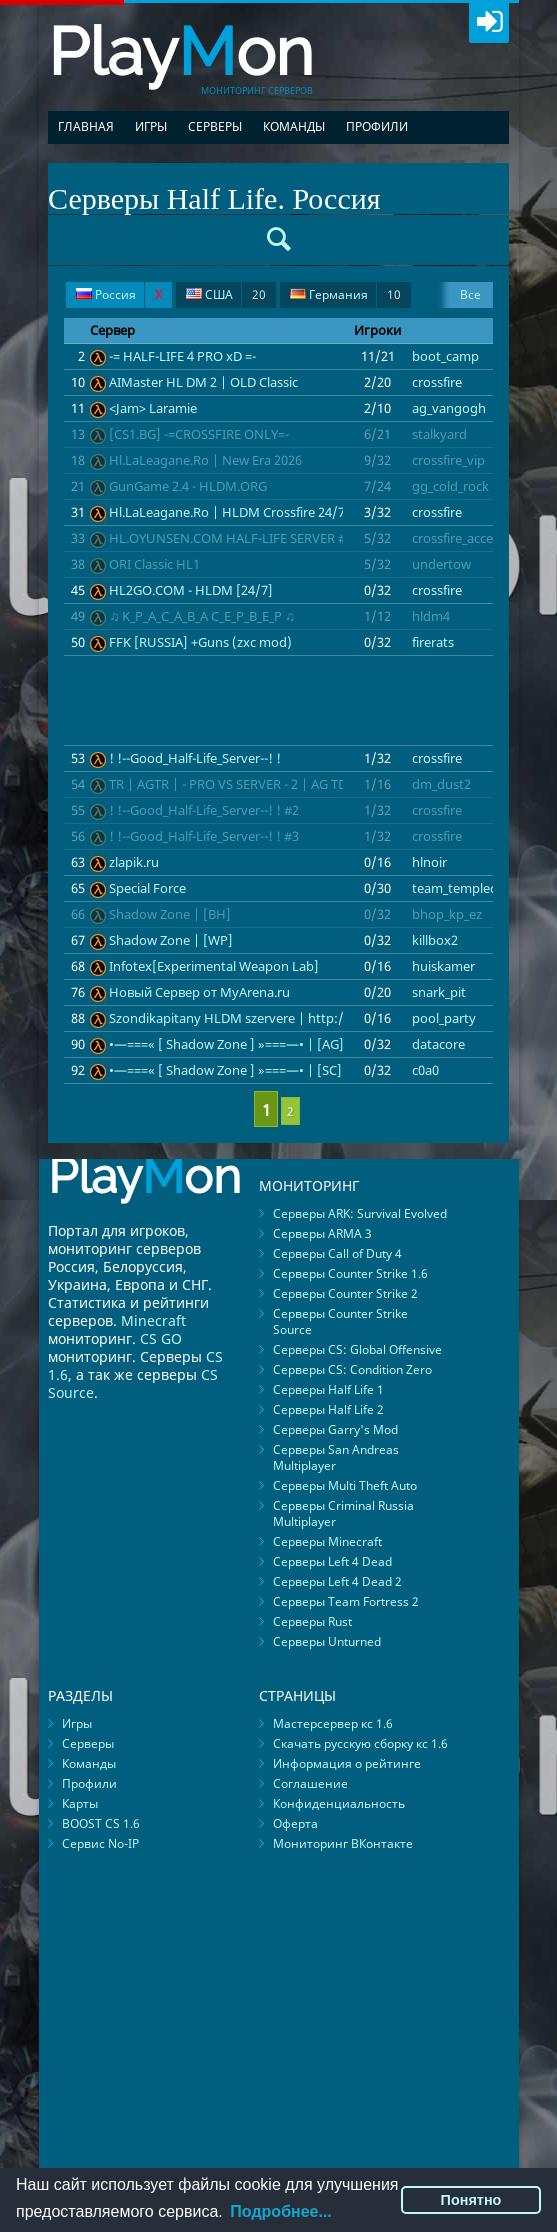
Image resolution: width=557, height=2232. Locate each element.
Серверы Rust (312, 1621)
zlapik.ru (134, 862)
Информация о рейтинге (347, 1763)
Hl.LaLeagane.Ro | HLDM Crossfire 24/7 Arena (246, 512)
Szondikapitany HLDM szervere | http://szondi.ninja (265, 1018)
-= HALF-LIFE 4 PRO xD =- (182, 356)
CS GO (161, 1338)
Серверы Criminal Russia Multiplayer (343, 1513)
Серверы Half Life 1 (328, 1389)
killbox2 (435, 940)
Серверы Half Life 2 (328, 1409)
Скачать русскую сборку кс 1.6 (360, 1743)
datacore (438, 1044)
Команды (294, 126)
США (226, 295)
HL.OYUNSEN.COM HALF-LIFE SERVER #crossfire (252, 538)
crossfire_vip (448, 460)
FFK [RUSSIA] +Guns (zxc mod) (200, 642)
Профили (377, 126)
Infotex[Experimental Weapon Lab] (214, 966)
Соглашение (310, 1783)
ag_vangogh (449, 408)
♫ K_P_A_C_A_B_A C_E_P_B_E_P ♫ (202, 616)
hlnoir (429, 862)
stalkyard (439, 434)
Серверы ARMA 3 (322, 1233)
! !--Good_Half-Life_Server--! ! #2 (204, 810)
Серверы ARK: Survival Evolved (360, 1213)
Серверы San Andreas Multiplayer (336, 1457)
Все (470, 294)
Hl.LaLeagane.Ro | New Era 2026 (205, 460)
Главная (86, 126)
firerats (433, 642)
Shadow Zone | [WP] (171, 940)
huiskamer (443, 966)
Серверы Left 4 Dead (332, 1561)
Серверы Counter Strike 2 (345, 1293)
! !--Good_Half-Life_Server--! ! (195, 758)
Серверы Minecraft (327, 1541)
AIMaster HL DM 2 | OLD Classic (203, 382)
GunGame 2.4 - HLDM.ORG (188, 486)
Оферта (295, 1823)
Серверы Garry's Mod (335, 1429)
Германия (345, 295)
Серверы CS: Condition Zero (352, 1369)
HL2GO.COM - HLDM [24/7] (191, 590)
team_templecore (464, 888)
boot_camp (445, 356)
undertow (441, 564)
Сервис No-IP (100, 1843)
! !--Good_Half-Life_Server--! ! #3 (204, 836)
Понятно (471, 2200)
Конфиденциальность (339, 1803)
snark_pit (439, 992)
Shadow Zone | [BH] (170, 914)
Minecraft (153, 1320)
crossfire (437, 382)
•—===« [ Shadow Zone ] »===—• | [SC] (225, 1070)
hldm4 (431, 616)
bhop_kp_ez (447, 914)
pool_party (444, 1018)
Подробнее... (280, 2211)
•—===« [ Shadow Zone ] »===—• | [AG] (226, 1044)
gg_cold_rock (450, 486)
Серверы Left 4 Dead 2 (337, 1581)
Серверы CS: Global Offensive (357, 1349)
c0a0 (425, 1070)
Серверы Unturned (327, 1641)
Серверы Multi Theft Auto (345, 1485)
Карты (80, 1803)
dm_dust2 (441, 784)
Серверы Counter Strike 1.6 (350, 1273)
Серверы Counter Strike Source (340, 1321)
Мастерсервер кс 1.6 (333, 1723)
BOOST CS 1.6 (101, 1823)
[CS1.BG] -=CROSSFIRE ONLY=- (199, 434)
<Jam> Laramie (153, 408)
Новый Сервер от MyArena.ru (199, 992)
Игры (151, 126)
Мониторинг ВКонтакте (343, 1843)
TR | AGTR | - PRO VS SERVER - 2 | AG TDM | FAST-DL (265, 784)
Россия (119, 295)
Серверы (215, 126)
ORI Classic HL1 (154, 564)
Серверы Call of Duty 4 (337, 1253)
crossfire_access (458, 538)
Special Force (147, 888)
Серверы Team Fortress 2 (346, 1601)
